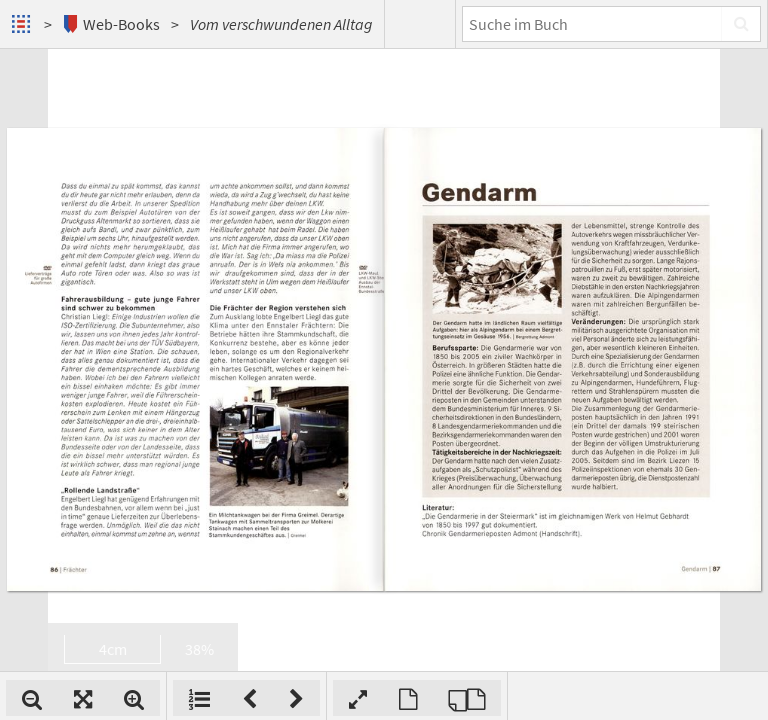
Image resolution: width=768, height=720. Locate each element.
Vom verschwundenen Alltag (281, 24)
